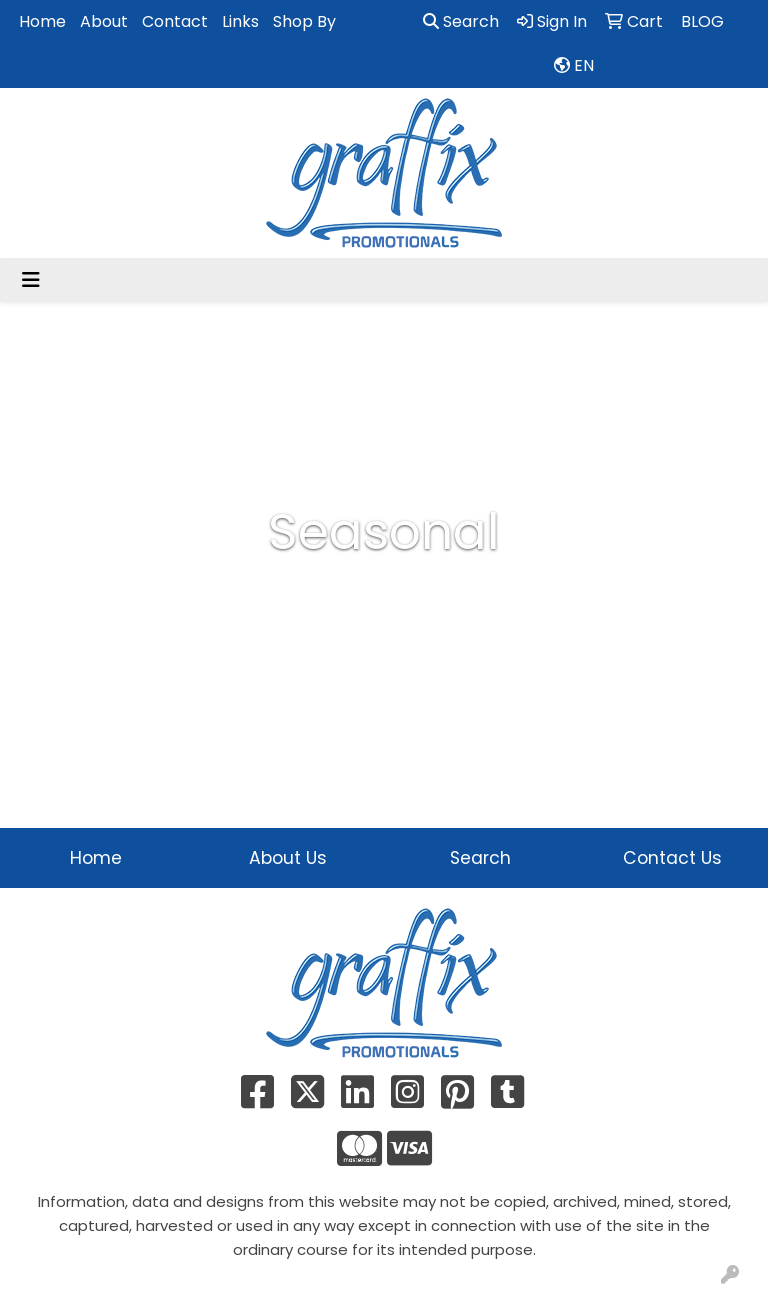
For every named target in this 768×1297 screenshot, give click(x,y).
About (104, 21)
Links (240, 21)
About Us (288, 858)
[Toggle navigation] (31, 280)
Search (461, 21)
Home (42, 21)
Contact (175, 21)
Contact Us (672, 858)
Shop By (304, 21)
